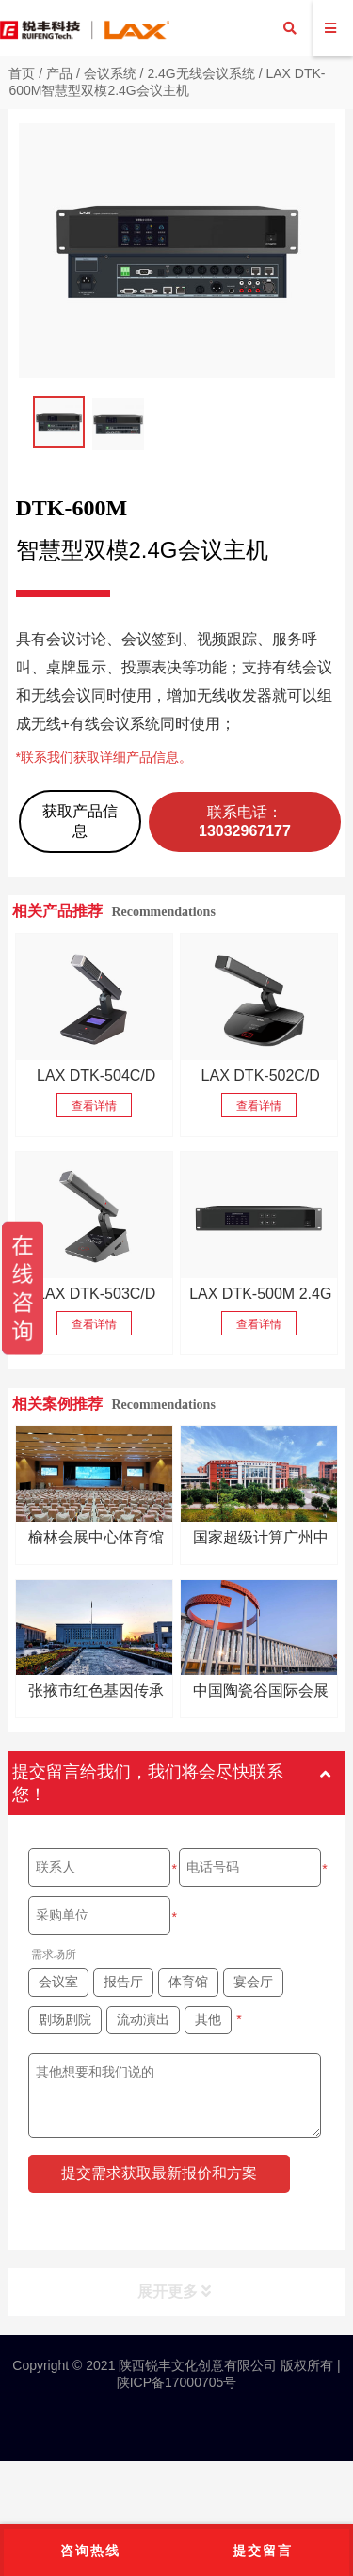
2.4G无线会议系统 (200, 73)
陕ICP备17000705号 (177, 2382)
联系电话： (245, 821)
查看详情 (94, 1106)
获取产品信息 (80, 821)
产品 (59, 73)
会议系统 (110, 73)
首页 (21, 73)
